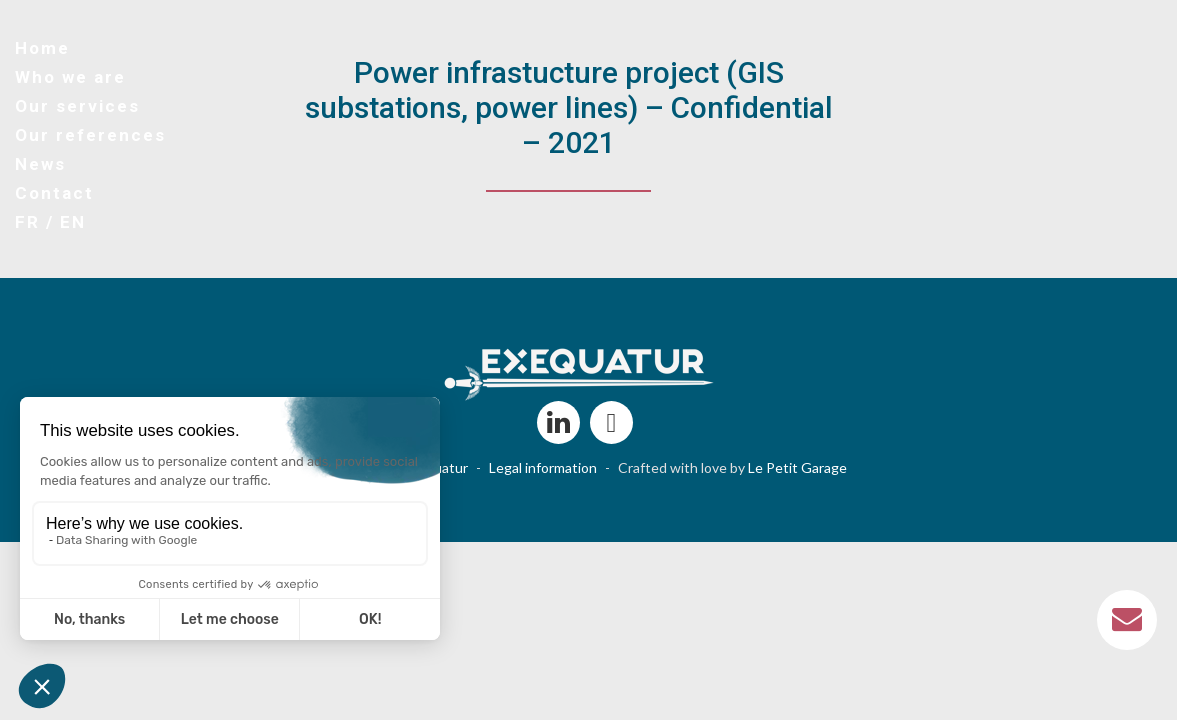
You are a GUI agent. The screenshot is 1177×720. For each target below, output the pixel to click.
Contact (54, 193)
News (40, 164)
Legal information (543, 467)
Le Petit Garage (797, 467)
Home (42, 48)
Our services (77, 106)
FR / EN (50, 222)
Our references (90, 135)
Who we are (70, 77)
